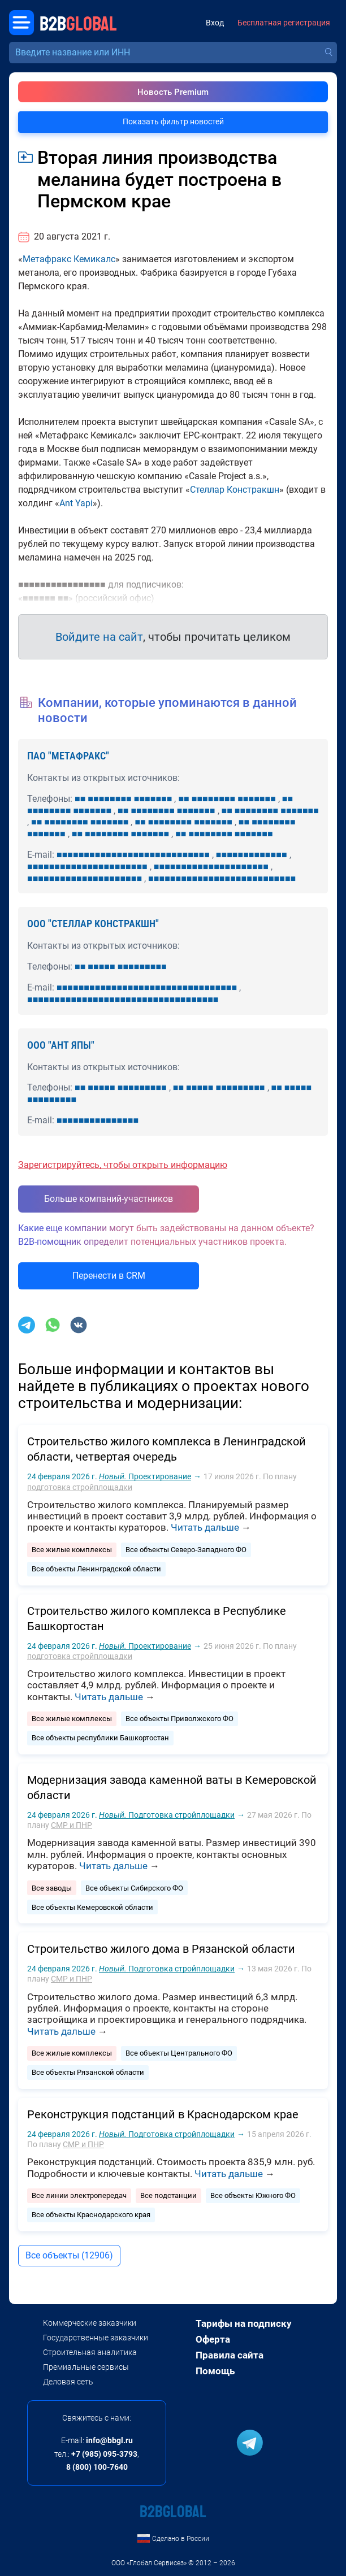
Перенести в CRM (108, 1275)
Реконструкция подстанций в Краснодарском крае (163, 2114)
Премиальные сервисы (86, 2366)
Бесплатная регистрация (283, 23)
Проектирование (145, 1476)
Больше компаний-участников (108, 1198)
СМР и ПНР (71, 1825)
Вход (215, 23)
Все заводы (52, 1888)
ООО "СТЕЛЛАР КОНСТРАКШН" (93, 923)
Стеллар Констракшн (234, 489)
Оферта (213, 2339)
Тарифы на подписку (244, 2323)
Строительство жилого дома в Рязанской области (161, 1949)
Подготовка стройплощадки (167, 1814)
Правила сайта (229, 2355)
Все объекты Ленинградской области (96, 1569)
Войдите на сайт (99, 637)
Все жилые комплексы (72, 1549)
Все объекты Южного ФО (253, 2195)
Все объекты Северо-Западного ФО (186, 1549)
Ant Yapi (76, 503)
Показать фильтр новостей (173, 121)
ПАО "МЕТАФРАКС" (68, 756)
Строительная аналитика (90, 2352)
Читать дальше (205, 1527)
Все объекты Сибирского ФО (134, 1888)
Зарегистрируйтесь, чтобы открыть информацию (122, 1164)
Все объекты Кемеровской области (92, 1907)
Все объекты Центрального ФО (179, 2053)
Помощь (215, 2371)
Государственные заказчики (95, 2337)
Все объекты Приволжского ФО (179, 1718)
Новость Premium (173, 92)
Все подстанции (168, 2195)
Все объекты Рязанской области (88, 2072)
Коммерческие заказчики (89, 2322)
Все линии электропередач (79, 2195)
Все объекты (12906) (69, 2255)
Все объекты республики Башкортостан (100, 1738)
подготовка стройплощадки (79, 1487)
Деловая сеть (68, 2381)
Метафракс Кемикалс (69, 259)
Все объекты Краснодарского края (91, 2214)
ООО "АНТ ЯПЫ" (60, 1045)
